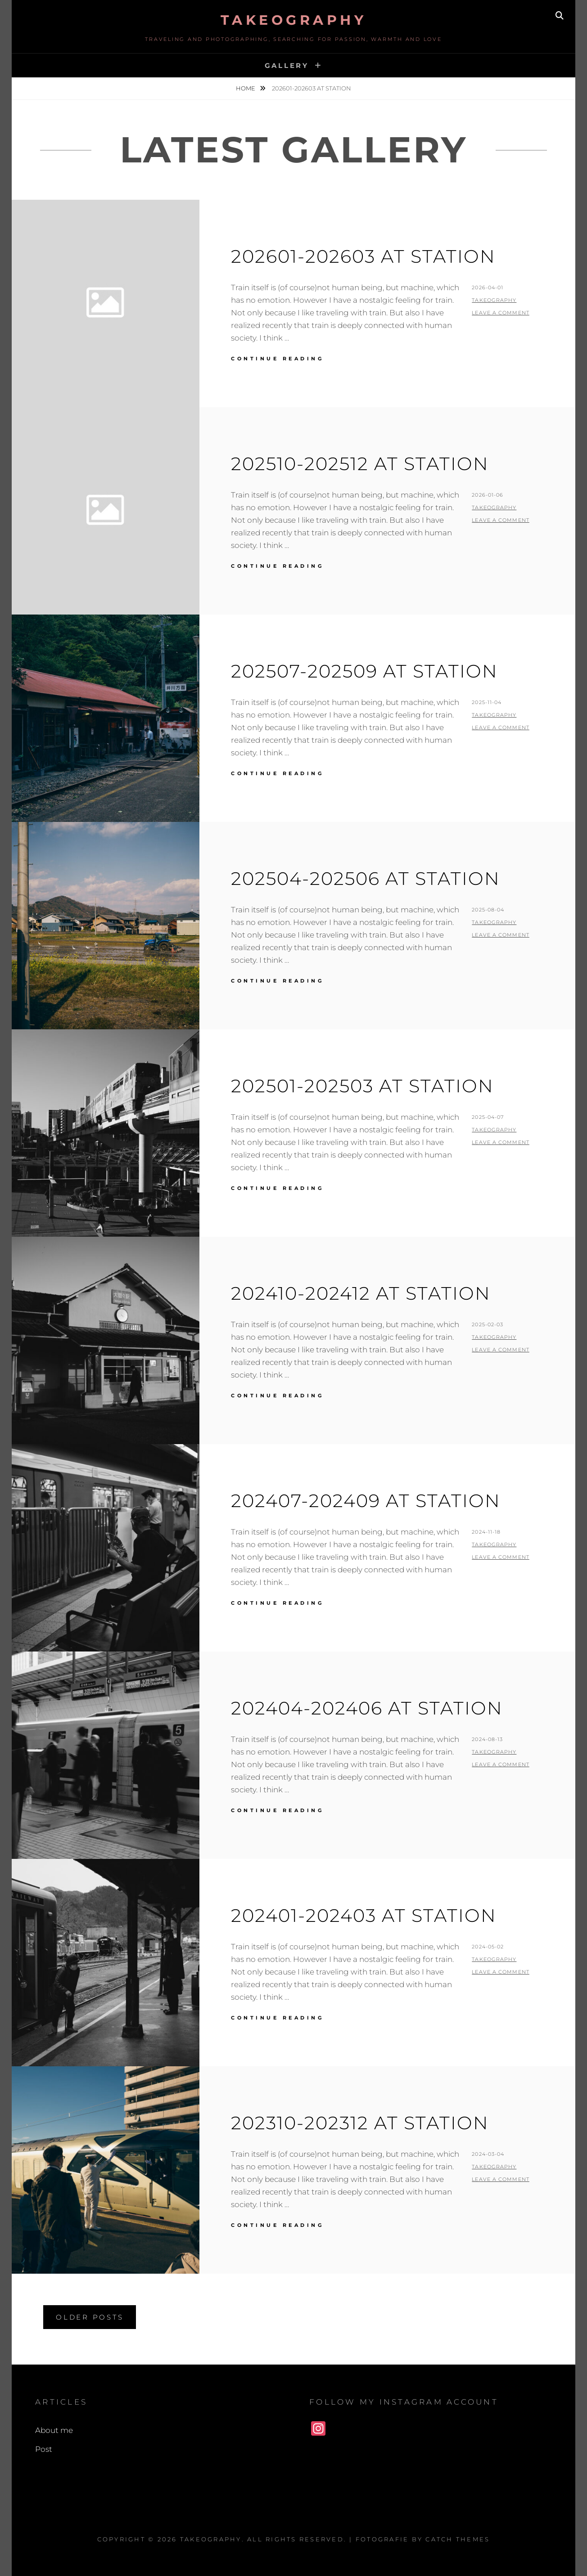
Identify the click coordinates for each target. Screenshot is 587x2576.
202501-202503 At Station (362, 1086)
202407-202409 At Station (366, 1501)
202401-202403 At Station (364, 1915)
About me (54, 2430)
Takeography (294, 20)
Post (43, 2449)
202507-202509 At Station (364, 671)
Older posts (89, 2317)
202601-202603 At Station (363, 256)
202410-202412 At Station (361, 1293)
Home (246, 88)
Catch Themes (457, 2539)
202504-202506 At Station (365, 878)
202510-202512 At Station (360, 464)
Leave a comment (500, 313)
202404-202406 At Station (367, 1708)
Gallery (287, 65)
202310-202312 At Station (360, 2123)
